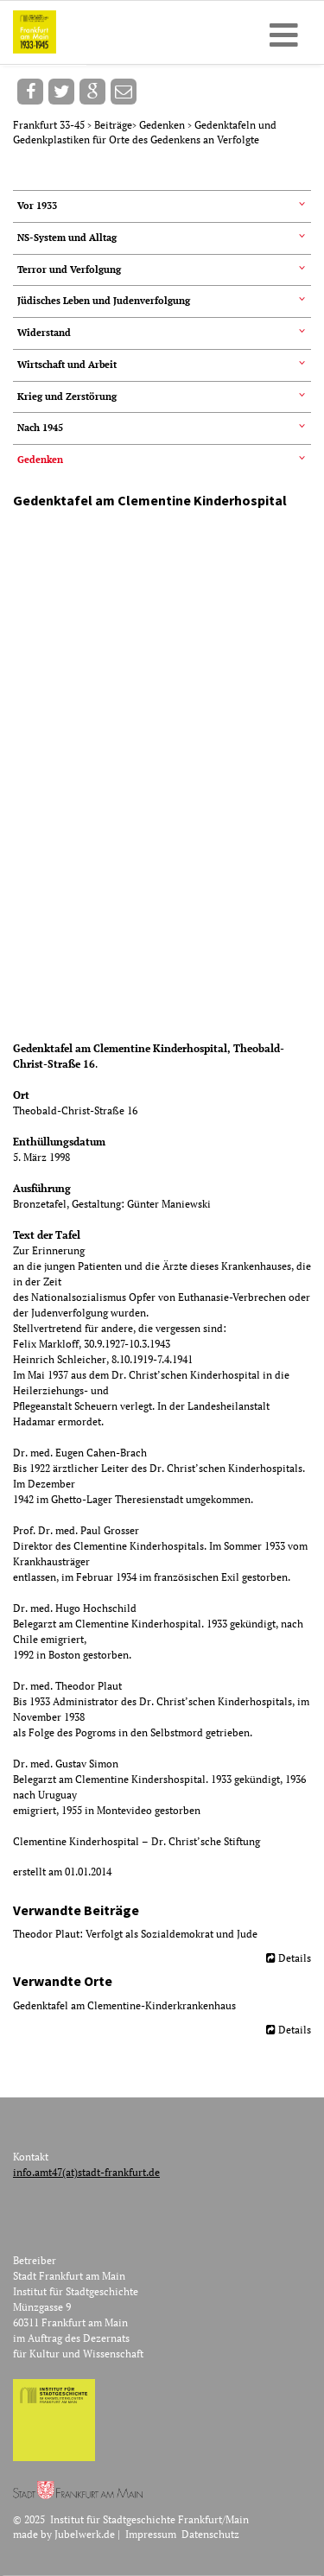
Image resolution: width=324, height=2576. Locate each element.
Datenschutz (210, 2534)
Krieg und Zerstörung (67, 396)
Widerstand (44, 333)
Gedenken (163, 124)
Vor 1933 (37, 206)
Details (294, 1957)
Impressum (150, 2534)
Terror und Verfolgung (69, 269)
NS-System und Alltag (67, 238)
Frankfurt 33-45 (50, 124)
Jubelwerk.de (84, 2534)
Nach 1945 (40, 428)
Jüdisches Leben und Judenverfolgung (103, 301)
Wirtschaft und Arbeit (67, 364)
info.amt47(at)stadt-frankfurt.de (86, 2172)
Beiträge (113, 124)
